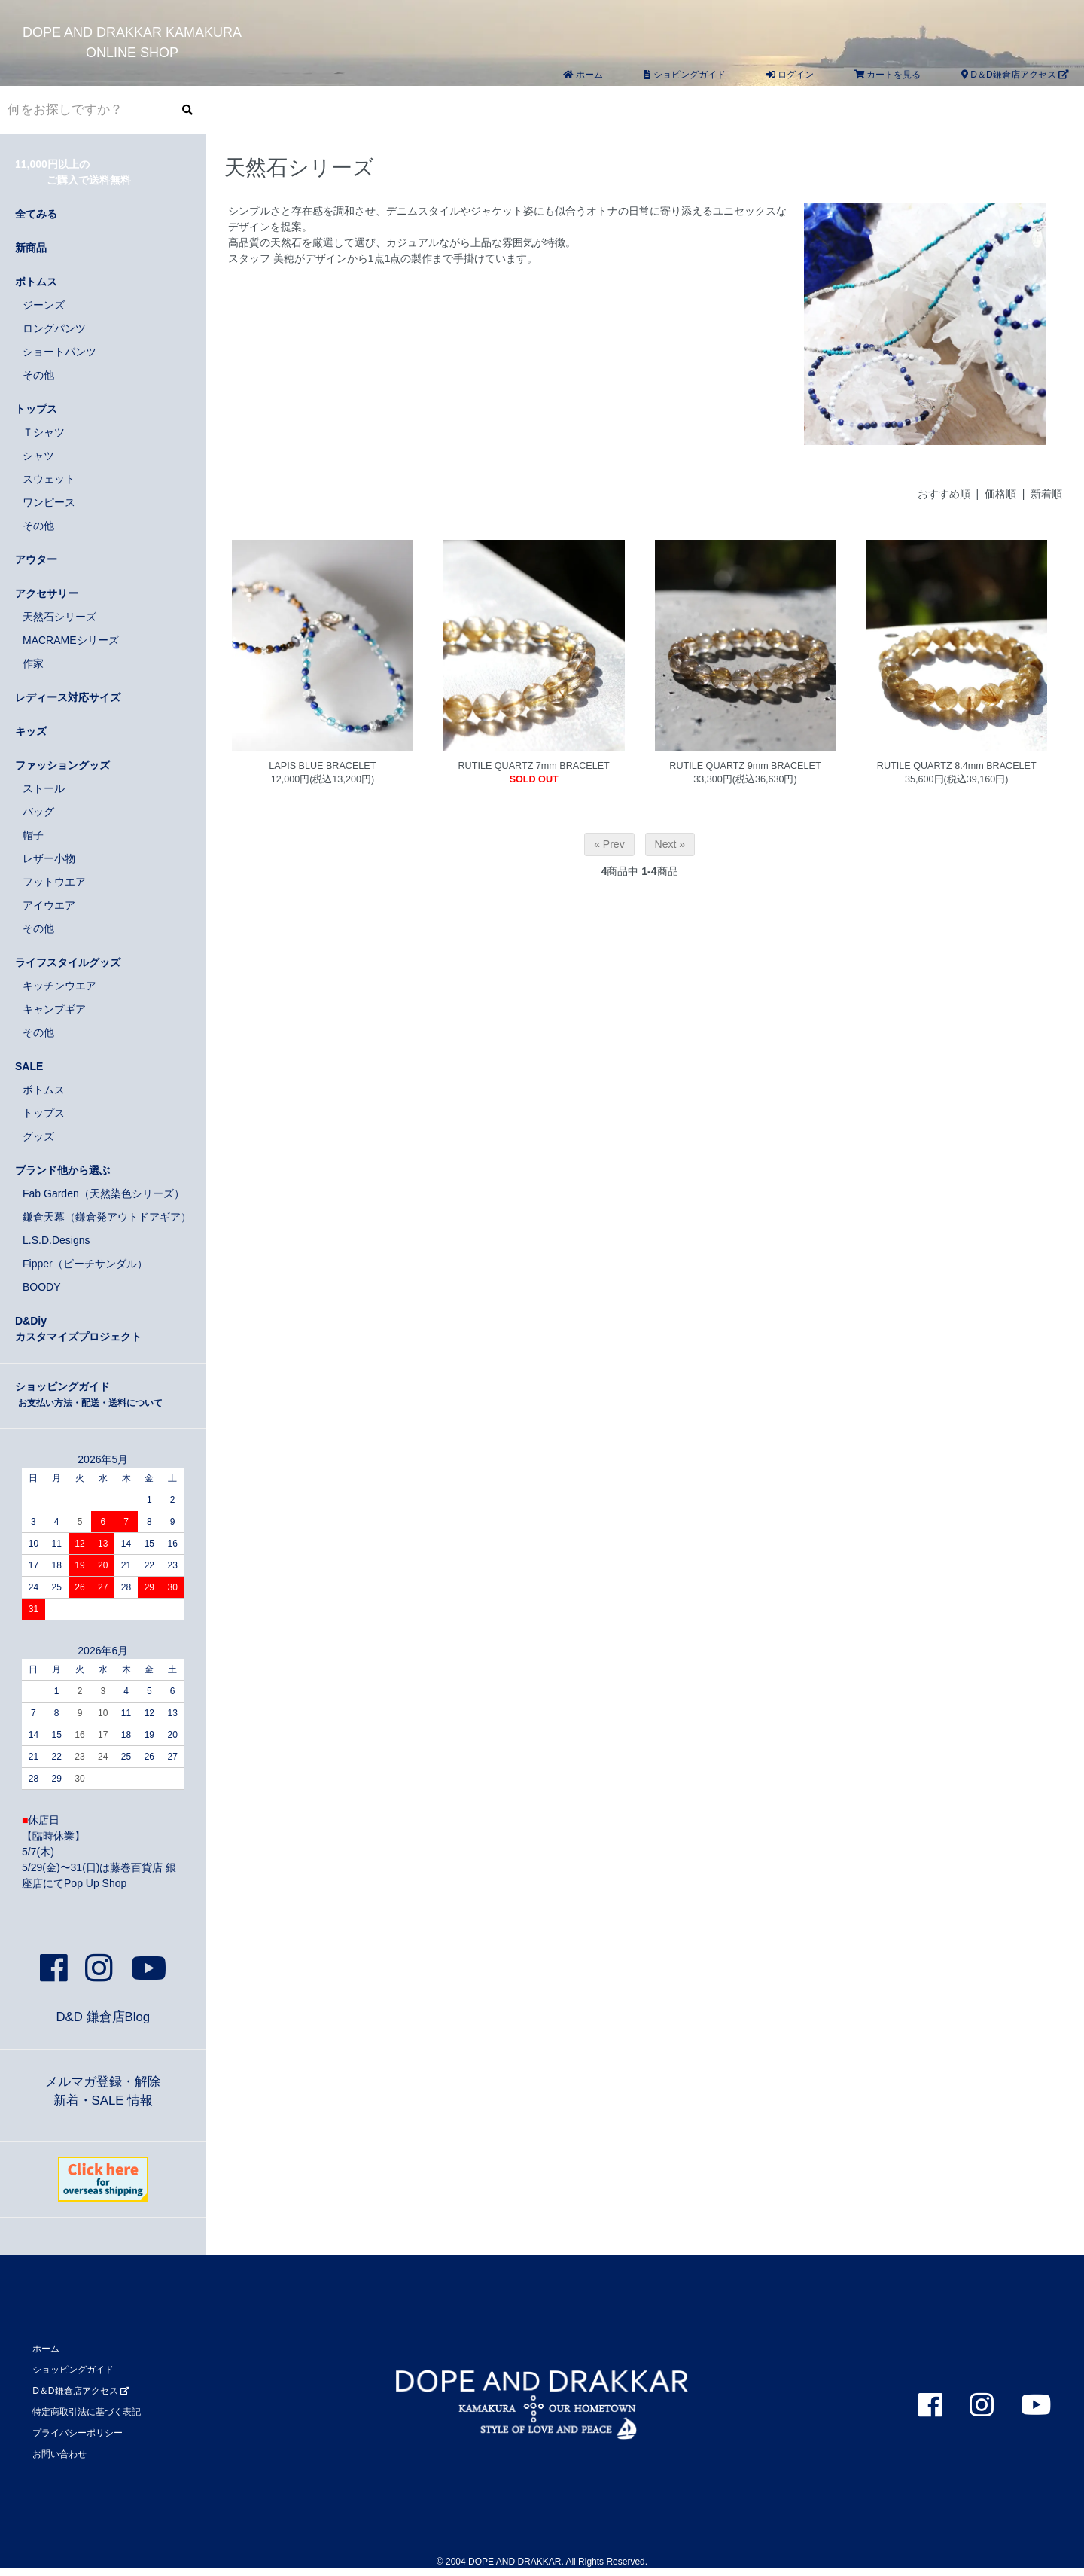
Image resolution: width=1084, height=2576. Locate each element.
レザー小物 (49, 858)
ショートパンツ (59, 352)
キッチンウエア (59, 986)
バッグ (38, 812)
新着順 (1046, 494)
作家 (33, 663)
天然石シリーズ (59, 617)
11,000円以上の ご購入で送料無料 (73, 172)
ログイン (790, 74)
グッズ (38, 1136)
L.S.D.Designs (56, 1240)
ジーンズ (44, 305)
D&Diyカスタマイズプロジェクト (78, 1329)
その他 (38, 375)
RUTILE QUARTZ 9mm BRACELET (745, 766)
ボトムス (36, 282)
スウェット (49, 479)
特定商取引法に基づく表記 (86, 2412)
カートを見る (887, 74)
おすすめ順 (944, 494)
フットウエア (54, 882)
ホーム (583, 74)
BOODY (42, 1287)
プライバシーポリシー (77, 2433)
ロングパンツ (54, 328)
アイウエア (49, 905)
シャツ (38, 456)
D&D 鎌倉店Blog (103, 2017)
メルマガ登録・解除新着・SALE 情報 (102, 2091)
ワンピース (49, 502)
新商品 (31, 248)
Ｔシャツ (44, 432)
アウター (36, 559)
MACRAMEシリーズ (71, 640)
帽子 (33, 835)
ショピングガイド (684, 74)
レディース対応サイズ (67, 697)
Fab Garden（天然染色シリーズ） (103, 1193)
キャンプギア (54, 1009)
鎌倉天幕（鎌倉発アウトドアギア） (107, 1217)
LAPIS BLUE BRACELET (322, 766)
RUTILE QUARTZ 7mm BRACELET (534, 766)
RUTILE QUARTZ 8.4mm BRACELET (957, 766)
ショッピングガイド (89, 1394)
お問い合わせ (59, 2454)
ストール (44, 788)
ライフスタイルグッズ (67, 962)
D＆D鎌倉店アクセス (1015, 74)
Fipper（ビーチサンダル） (85, 1264)
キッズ (31, 731)
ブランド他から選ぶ (62, 1170)
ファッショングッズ (62, 765)
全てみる (36, 214)
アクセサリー (46, 593)
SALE (29, 1066)
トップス (36, 409)
